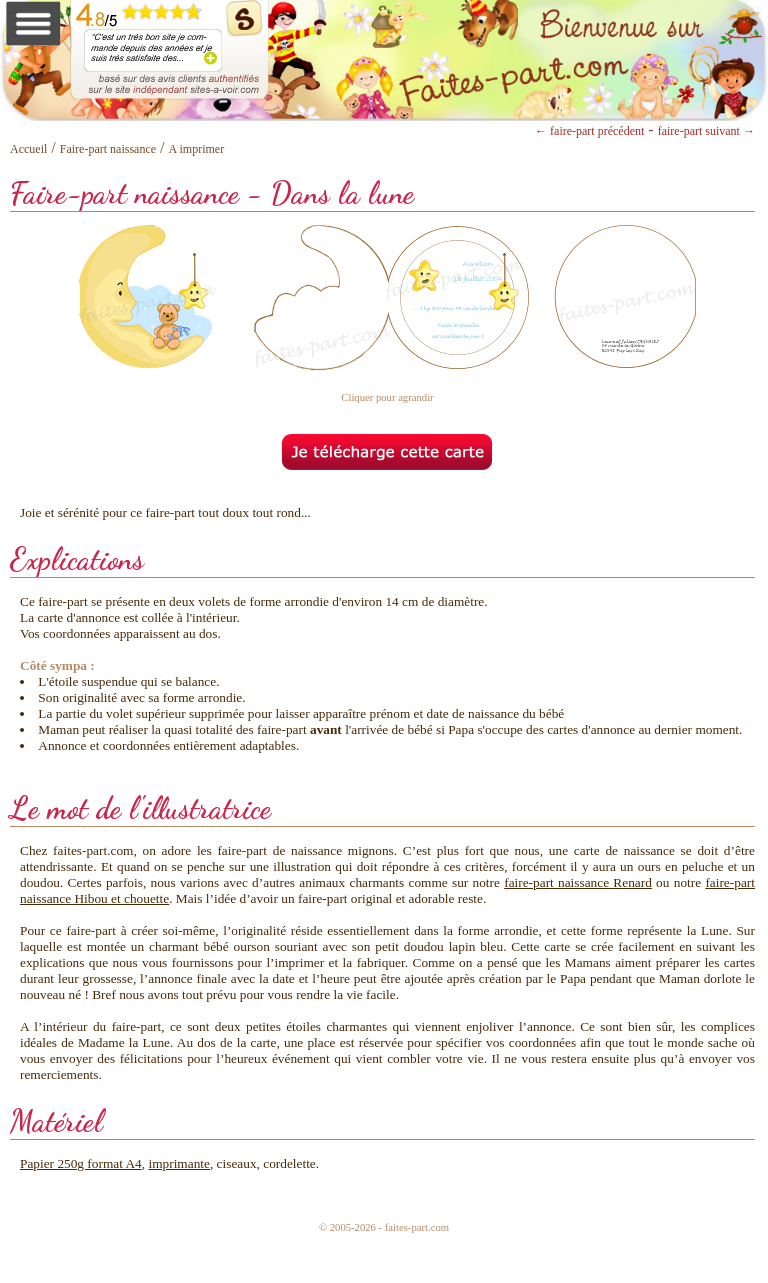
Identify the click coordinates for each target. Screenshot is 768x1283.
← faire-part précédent (589, 131)
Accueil (28, 149)
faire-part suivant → (706, 131)
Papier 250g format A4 (81, 1163)
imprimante (178, 1163)
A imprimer (197, 149)
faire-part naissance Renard (578, 882)
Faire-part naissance (108, 149)
